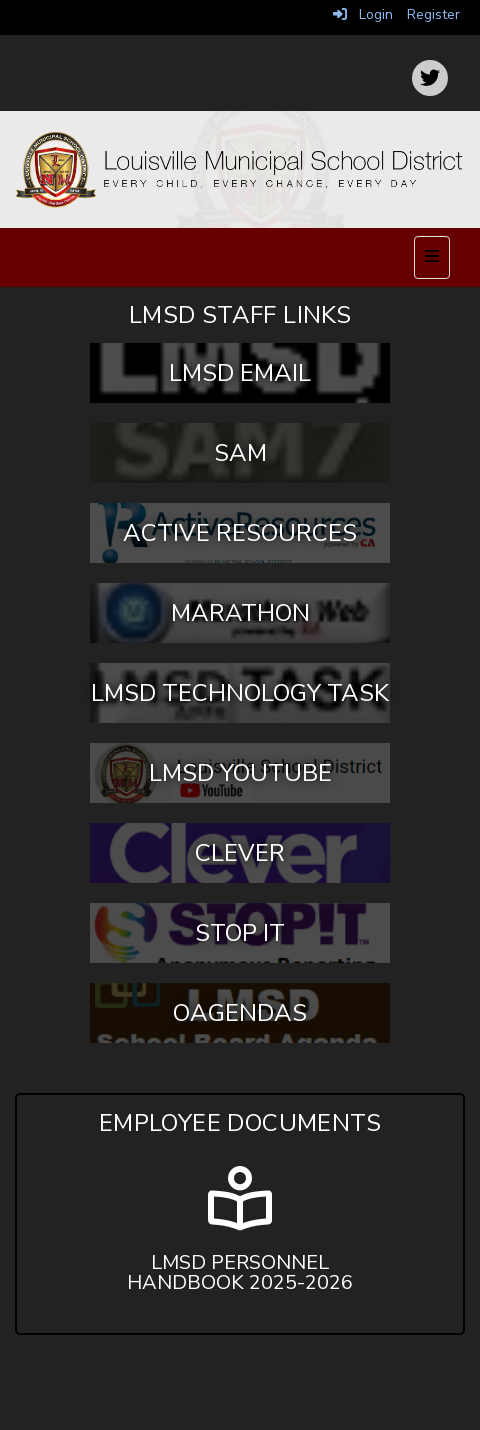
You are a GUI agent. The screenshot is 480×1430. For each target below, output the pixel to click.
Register (433, 14)
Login (363, 14)
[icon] (430, 78)
